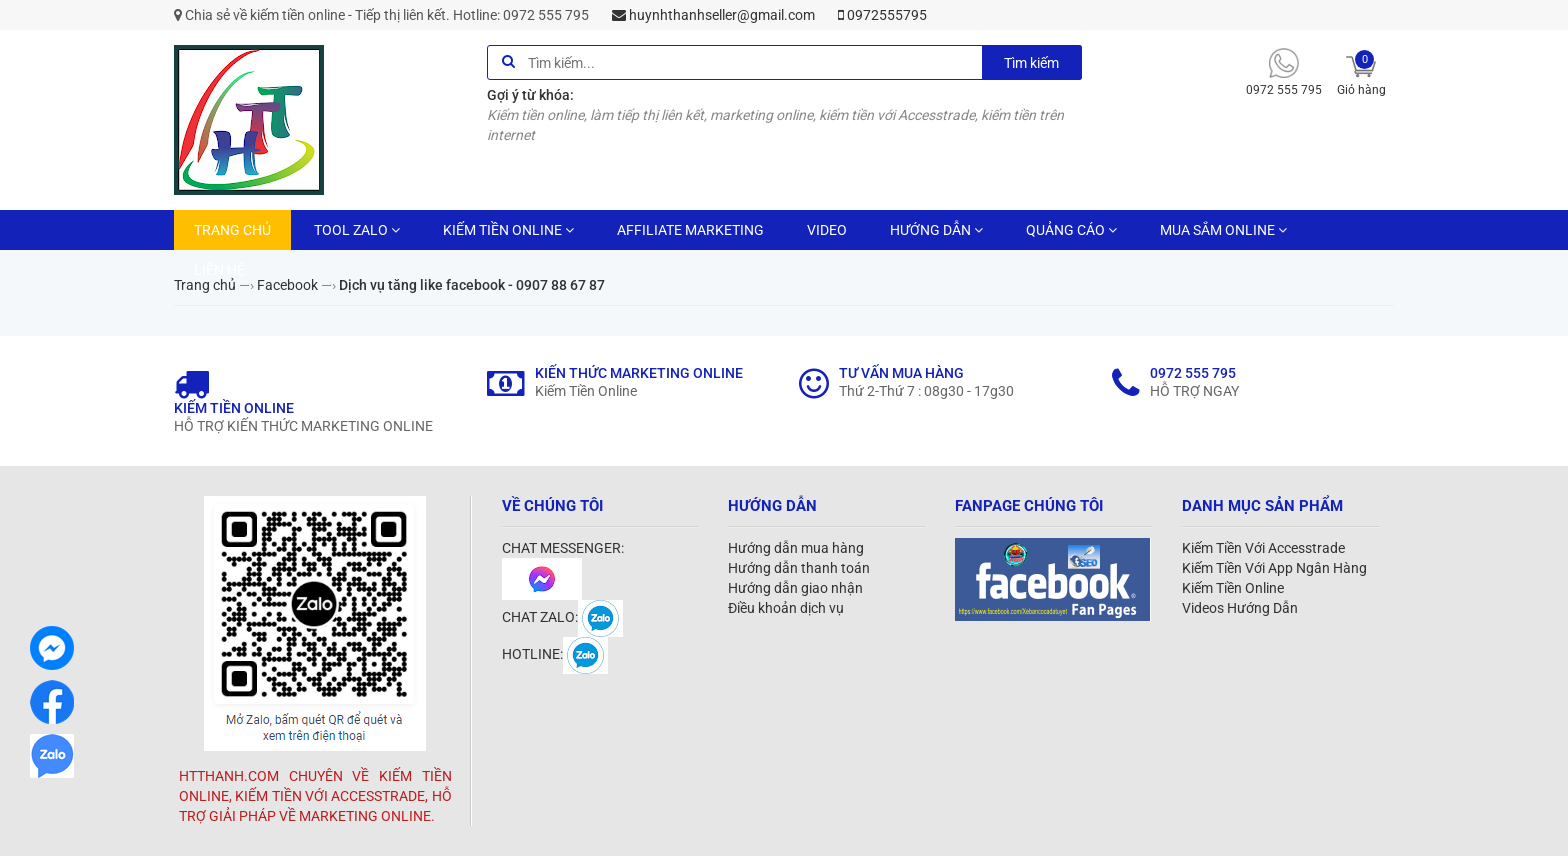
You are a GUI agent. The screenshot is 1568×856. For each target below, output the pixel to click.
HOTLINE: (555, 654)
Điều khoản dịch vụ (786, 608)
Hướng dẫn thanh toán (799, 568)
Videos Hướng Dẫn (1240, 608)
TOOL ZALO (357, 230)
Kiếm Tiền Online (1233, 588)
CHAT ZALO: (562, 617)
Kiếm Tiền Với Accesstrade (1263, 548)
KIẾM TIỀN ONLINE (508, 230)
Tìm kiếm (1031, 63)
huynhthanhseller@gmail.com (713, 15)
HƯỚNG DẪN (936, 230)
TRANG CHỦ (232, 230)
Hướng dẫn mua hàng (796, 548)
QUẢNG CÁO (1071, 230)
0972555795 (882, 15)
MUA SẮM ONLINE (1223, 230)
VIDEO (827, 230)
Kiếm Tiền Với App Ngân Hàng (1274, 568)
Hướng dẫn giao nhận (795, 588)
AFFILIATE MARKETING (690, 230)
